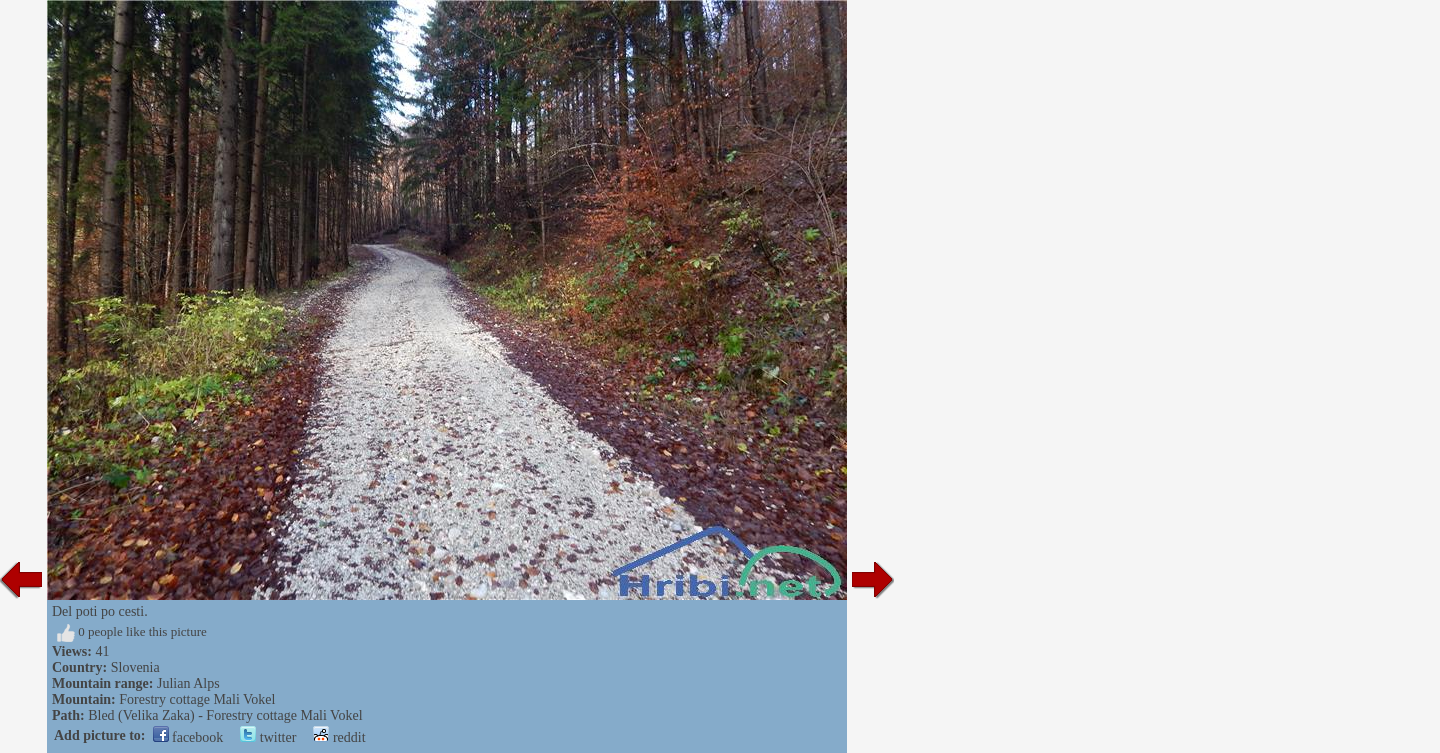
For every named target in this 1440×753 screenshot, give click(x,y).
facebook (188, 737)
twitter (268, 737)
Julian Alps (188, 683)
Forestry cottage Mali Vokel (197, 699)
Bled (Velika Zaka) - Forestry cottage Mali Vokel (225, 715)
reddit (339, 737)
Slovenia (135, 667)
